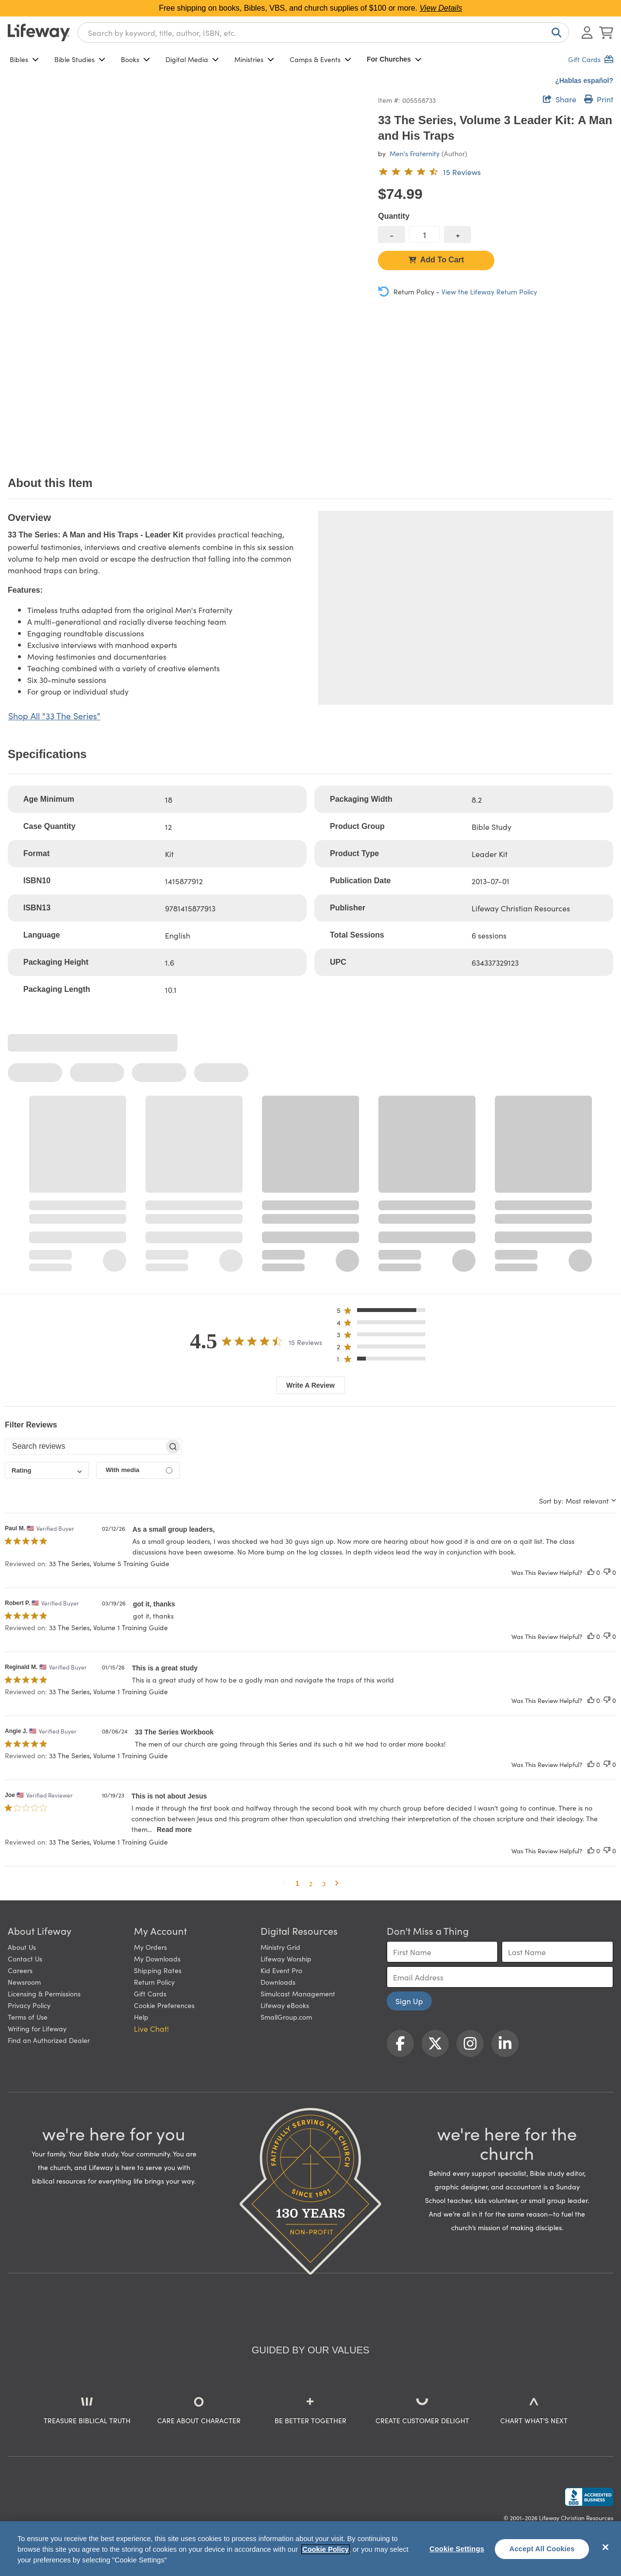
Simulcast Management (298, 1993)
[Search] (554, 32)
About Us (22, 1947)
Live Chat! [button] (151, 2028)
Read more (174, 1829)
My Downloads (157, 1958)
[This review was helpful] (591, 1572)
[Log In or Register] (587, 32)
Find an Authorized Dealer (49, 2040)
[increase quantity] (457, 234)
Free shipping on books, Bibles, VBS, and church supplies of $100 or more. (310, 8)
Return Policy (154, 1982)
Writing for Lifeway (37, 2028)
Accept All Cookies (542, 2549)
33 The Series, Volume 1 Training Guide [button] (108, 1627)
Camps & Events (320, 59)
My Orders (150, 1947)
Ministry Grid (280, 1947)
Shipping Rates (157, 1970)
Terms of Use (28, 2017)
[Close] (605, 2547)
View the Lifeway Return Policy (489, 291)
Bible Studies (79, 59)
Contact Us (25, 1958)
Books (135, 59)
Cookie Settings (456, 2549)
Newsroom (24, 1982)
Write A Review (310, 1385)
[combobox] (323, 32)
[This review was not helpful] (607, 1572)
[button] (384, 1312)
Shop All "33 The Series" (54, 716)
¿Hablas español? (584, 80)
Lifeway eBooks (285, 2005)
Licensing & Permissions (44, 1993)
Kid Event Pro (281, 1970)
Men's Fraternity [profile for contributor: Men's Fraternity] (415, 153)
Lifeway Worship (286, 1958)
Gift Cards (150, 1993)
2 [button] (310, 1883)
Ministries (254, 59)
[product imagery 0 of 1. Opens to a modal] (187, 272)
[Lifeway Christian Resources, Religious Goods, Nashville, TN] (589, 2497)
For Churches (394, 59)
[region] (310, 2548)
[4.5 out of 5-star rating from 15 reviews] (429, 172)
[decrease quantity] (391, 234)
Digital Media (192, 59)
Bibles (24, 59)
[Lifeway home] (39, 32)
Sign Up (409, 2000)
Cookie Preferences (164, 2005)
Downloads (278, 1982)
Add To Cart (436, 260)
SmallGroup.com (286, 2017)
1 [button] (297, 1883)
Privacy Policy (29, 2005)
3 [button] (324, 1883)
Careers (20, 1970)
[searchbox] (84, 1446)
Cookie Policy (325, 2549)
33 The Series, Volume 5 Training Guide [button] (109, 1563)
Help (141, 2017)
